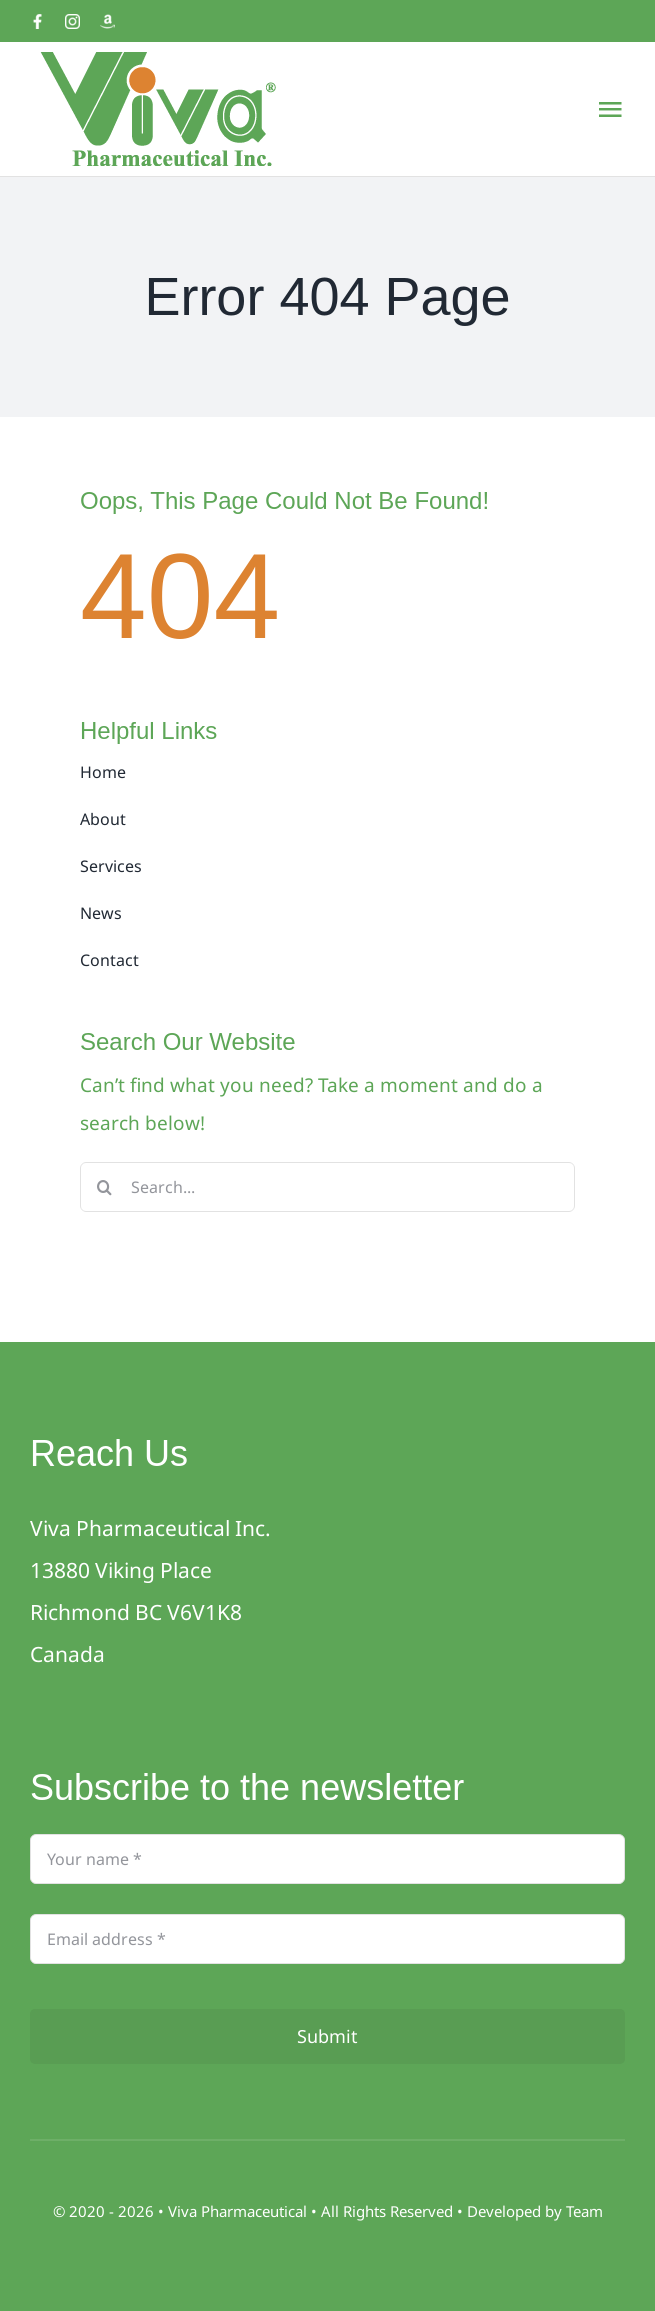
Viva (184, 2211)
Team (584, 2211)
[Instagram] (72, 21)
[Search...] (327, 1187)
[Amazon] (107, 21)
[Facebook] (37, 21)
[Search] (105, 1187)
